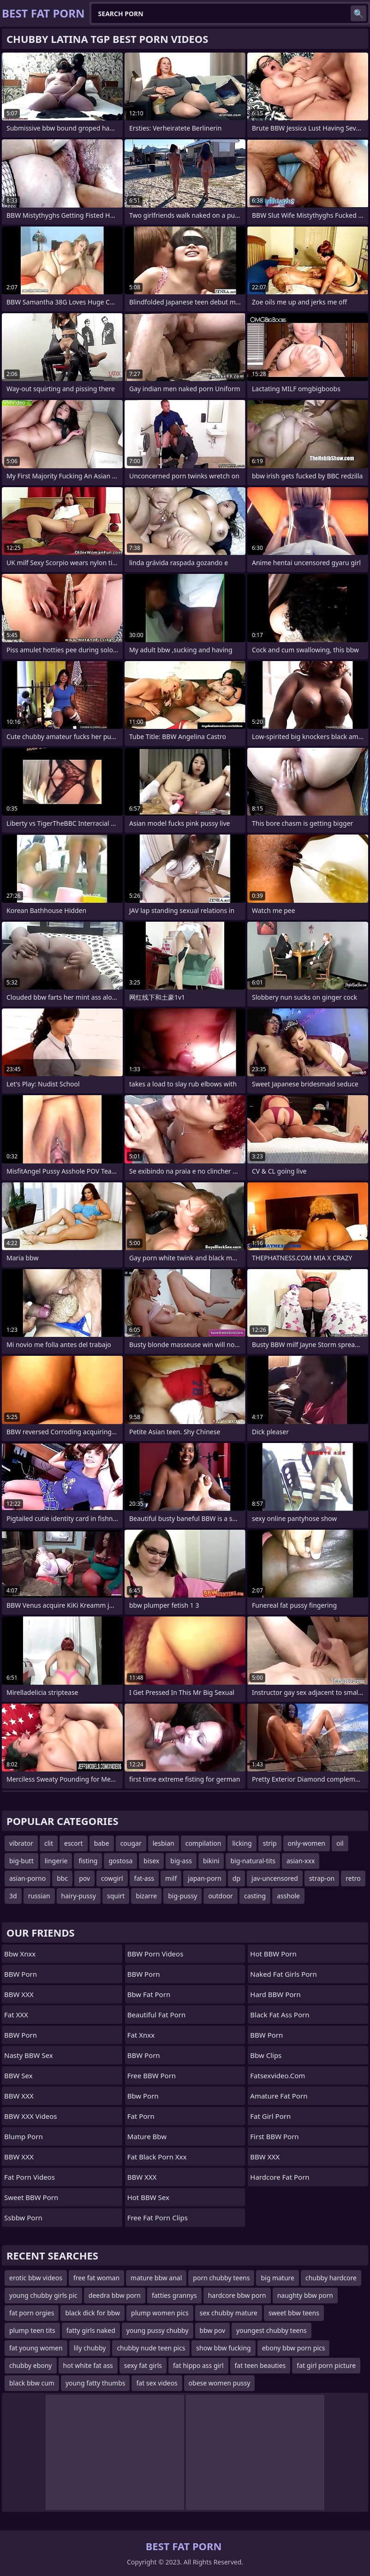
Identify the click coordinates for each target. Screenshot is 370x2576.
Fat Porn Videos (29, 2177)
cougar (131, 1843)
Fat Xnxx (141, 2034)
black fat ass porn (279, 2014)
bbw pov (213, 2330)
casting (255, 1895)
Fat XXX (16, 2014)
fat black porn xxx (157, 2156)
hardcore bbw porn (237, 2295)
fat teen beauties (260, 2365)
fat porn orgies (31, 2312)
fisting (87, 1860)
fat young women (36, 2347)
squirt (116, 1895)
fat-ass (144, 1878)
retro (353, 1878)
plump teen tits (32, 2330)
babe (101, 1843)
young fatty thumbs (95, 2383)
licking (241, 1843)
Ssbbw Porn (23, 2217)
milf (171, 1878)
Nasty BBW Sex (28, 2055)
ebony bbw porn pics (293, 2347)
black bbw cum (31, 2383)
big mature (277, 2277)
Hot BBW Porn (273, 1953)
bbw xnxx (20, 1953)
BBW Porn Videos (155, 1953)
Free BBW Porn (151, 2075)
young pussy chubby (157, 2330)
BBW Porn (20, 1974)
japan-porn (204, 1878)
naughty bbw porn (305, 2295)
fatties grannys (174, 2295)
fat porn (141, 2116)
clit (48, 1843)
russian (39, 1895)
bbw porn (143, 2095)
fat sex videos (156, 2383)
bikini (211, 1860)
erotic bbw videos (35, 2277)
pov (84, 1878)
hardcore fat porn (279, 2177)
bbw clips (265, 2055)
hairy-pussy (78, 1895)
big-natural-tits (252, 1860)
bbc (62, 1878)
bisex (151, 1860)
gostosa (120, 1860)
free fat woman (96, 2277)
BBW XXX (19, 1994)
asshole (288, 1895)
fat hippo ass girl (198, 2365)
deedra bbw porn (115, 2295)
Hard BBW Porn (275, 1994)
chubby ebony (30, 2365)
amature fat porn (278, 2095)
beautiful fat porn (156, 2014)
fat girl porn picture (326, 2365)
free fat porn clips (157, 2217)
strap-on (321, 1878)
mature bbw (147, 2136)
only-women (307, 1843)
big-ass (181, 1860)
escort (73, 1843)
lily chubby (90, 2347)
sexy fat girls (143, 2365)
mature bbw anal (156, 2277)
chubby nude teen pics (151, 2347)
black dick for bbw (92, 2312)
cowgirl (112, 1878)
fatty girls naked (90, 2330)
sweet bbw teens (294, 2312)
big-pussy (182, 1895)
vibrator (21, 1843)
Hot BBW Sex (148, 2197)
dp (236, 1878)
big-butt (21, 1860)
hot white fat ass (88, 2365)
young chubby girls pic (43, 2295)
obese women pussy (220, 2383)
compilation (203, 1843)
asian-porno (27, 1878)
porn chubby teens (221, 2277)
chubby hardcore (331, 2277)
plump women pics (160, 2312)
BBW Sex (18, 2075)
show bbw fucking (223, 2347)
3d (13, 1895)
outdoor (220, 1895)
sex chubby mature (228, 2312)
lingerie (56, 1860)
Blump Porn (23, 2136)
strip (270, 1843)
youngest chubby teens (271, 2330)
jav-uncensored (274, 1878)
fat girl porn (270, 2116)
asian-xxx (300, 1860)
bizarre (146, 1895)
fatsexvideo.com (277, 2075)
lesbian (163, 1843)
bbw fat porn (149, 1994)
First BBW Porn (274, 2136)
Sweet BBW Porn (31, 2197)
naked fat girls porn (283, 1974)
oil (340, 1843)
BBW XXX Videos (30, 2116)
